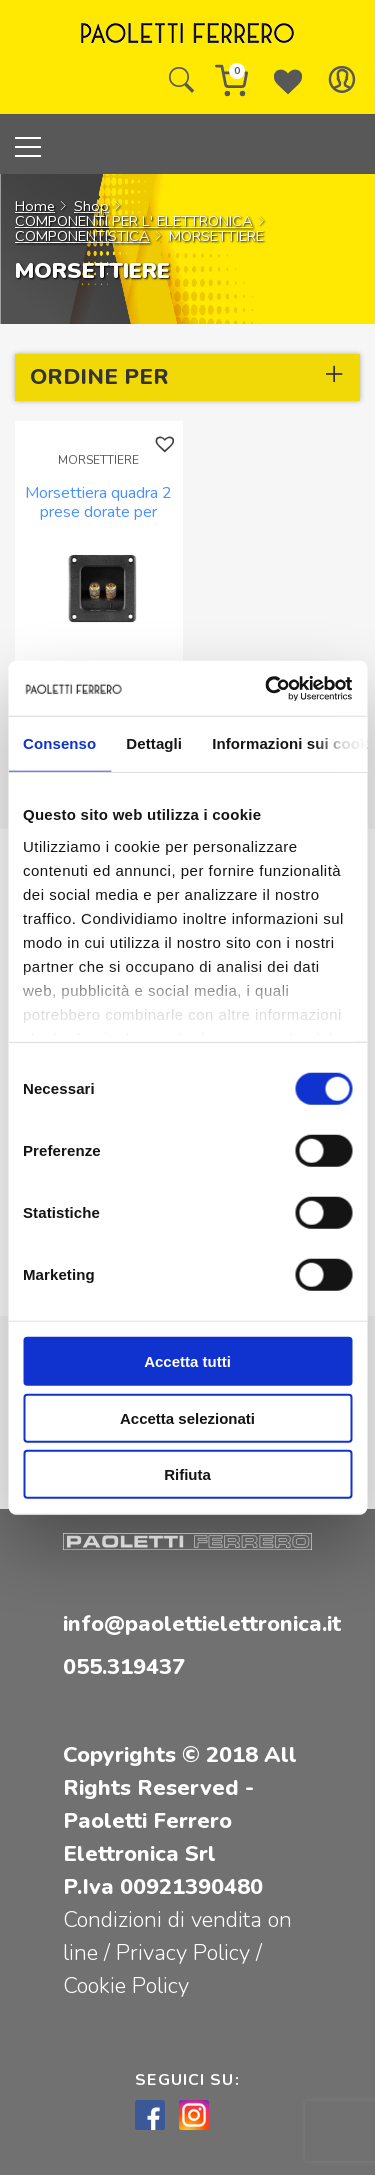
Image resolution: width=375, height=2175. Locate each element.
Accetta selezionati (187, 1417)
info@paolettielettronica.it (202, 1624)
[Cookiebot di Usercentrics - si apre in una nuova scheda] (267, 688)
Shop (91, 206)
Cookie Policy (126, 1986)
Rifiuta (187, 1474)
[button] (167, 444)
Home (35, 206)
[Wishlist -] (288, 80)
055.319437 (124, 1667)
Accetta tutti (187, 1361)
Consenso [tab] (59, 743)
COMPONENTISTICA (82, 236)
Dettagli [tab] (154, 743)
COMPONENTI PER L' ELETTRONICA (134, 221)
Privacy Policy (186, 1953)
